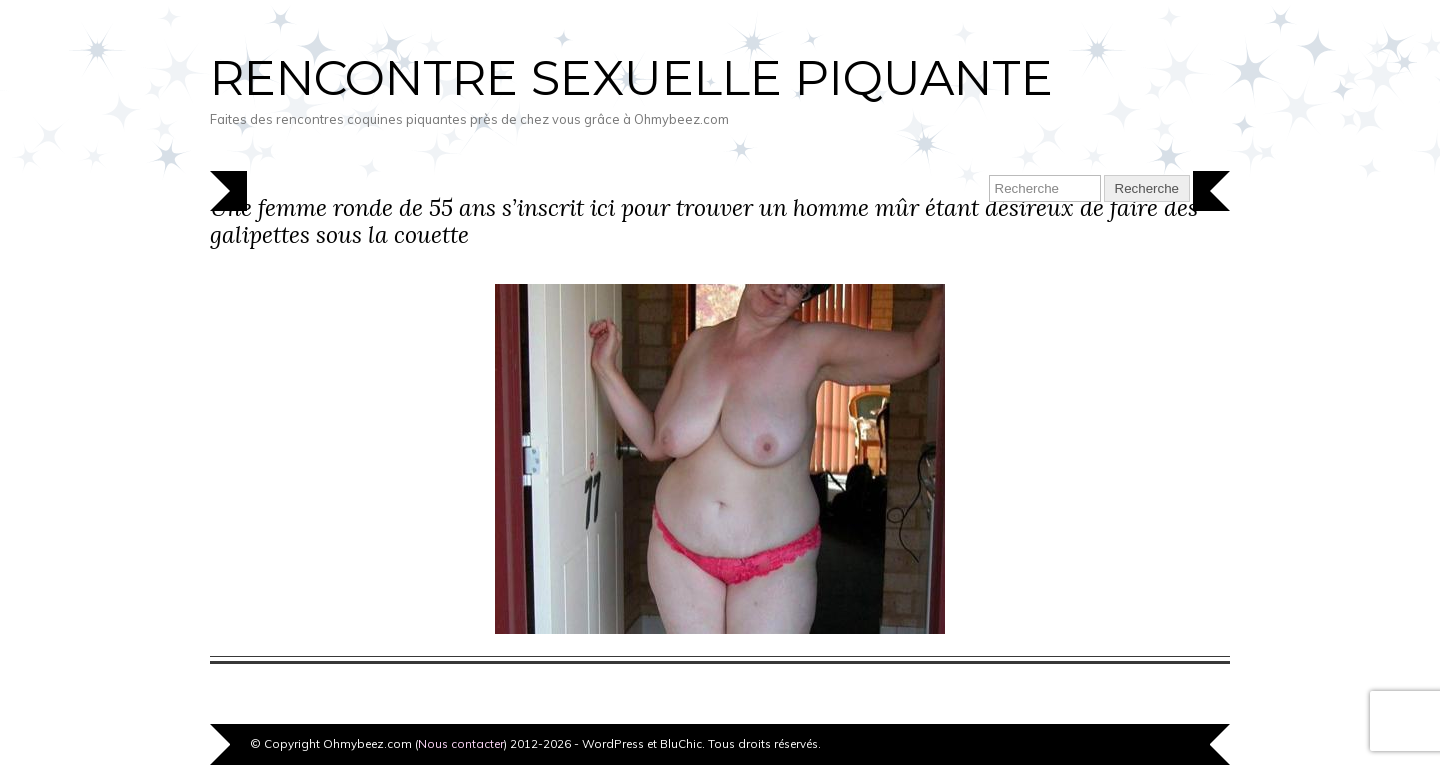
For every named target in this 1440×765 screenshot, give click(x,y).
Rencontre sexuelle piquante (631, 78)
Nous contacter (461, 743)
